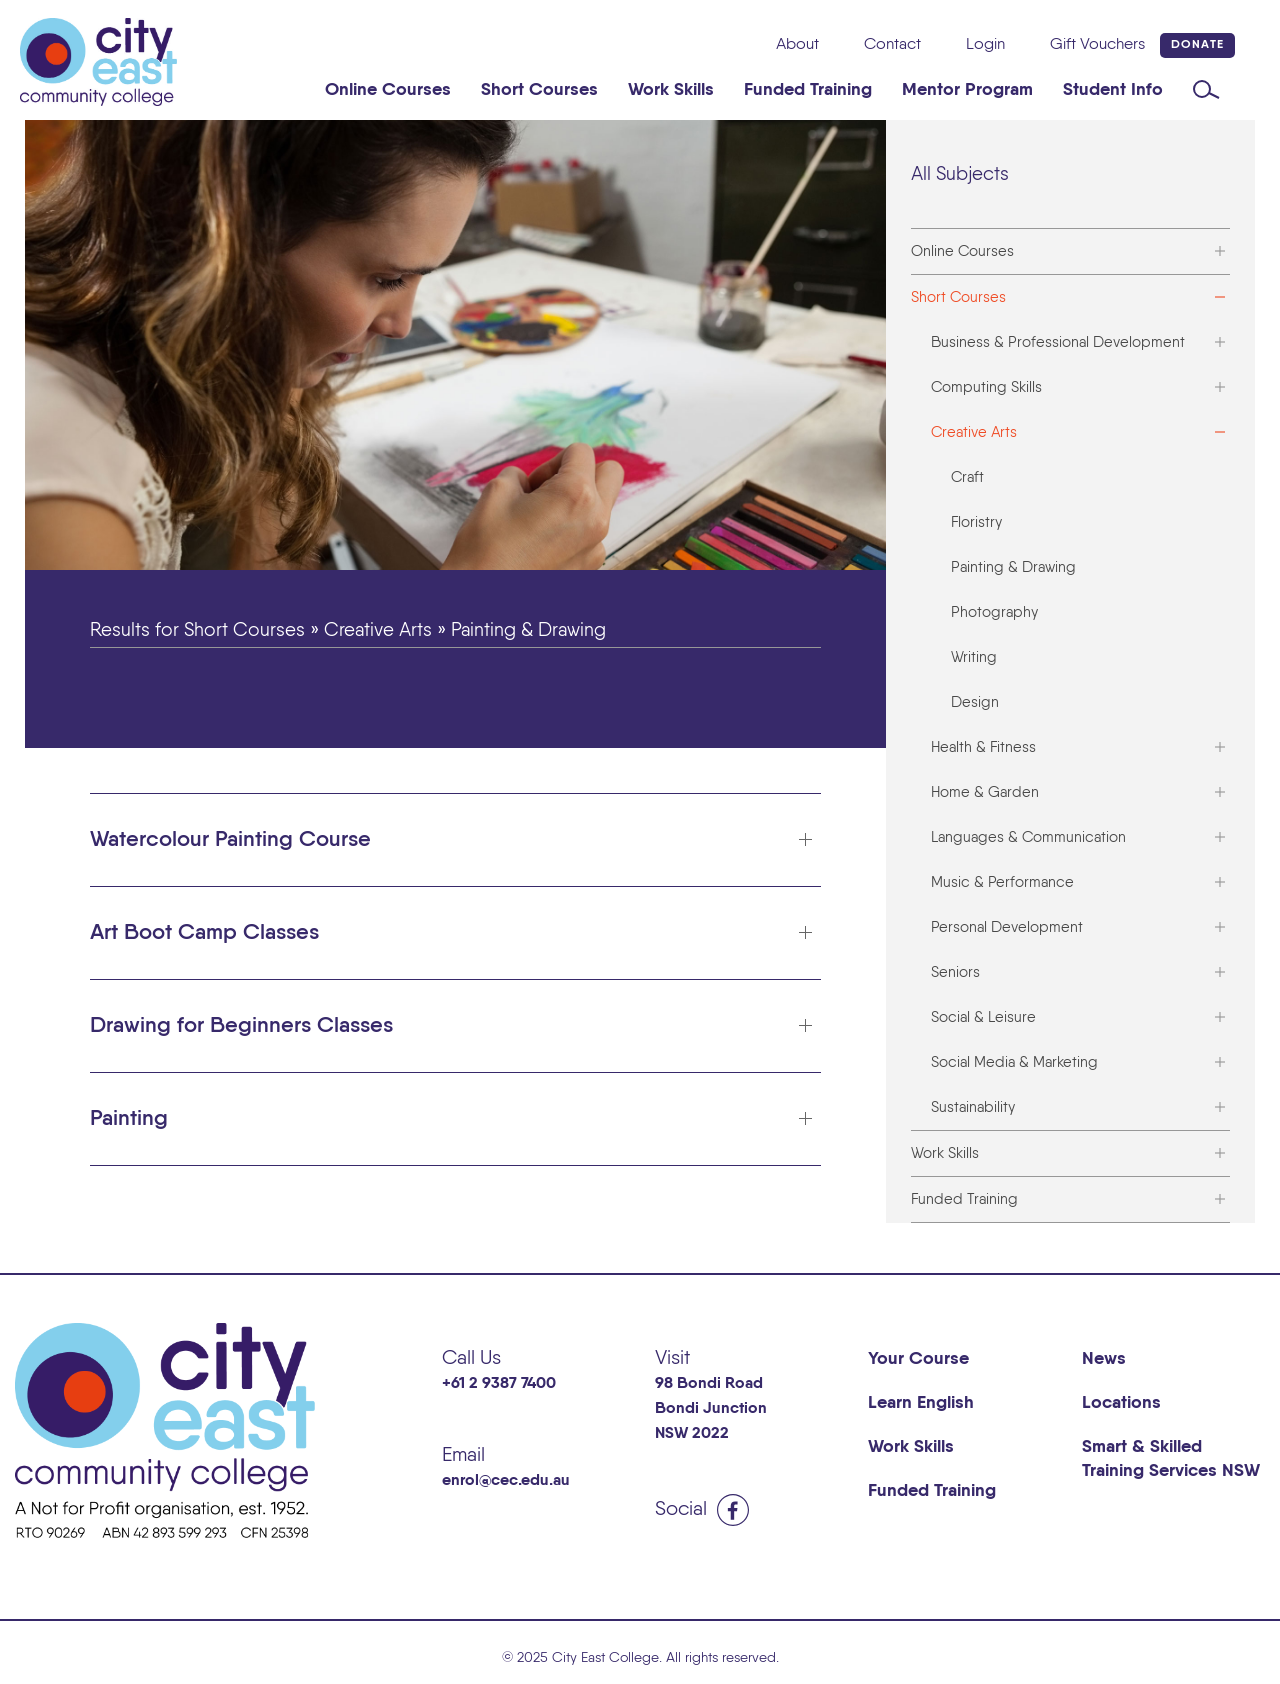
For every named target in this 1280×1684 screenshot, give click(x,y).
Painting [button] (129, 1119)
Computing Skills (986, 387)
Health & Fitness (983, 747)
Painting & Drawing (1013, 567)
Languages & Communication (1028, 837)
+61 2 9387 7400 (499, 1384)
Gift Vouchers (1097, 45)
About (797, 45)
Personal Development (1007, 927)
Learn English (921, 1403)
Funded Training (808, 90)
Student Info (1113, 90)
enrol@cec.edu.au (506, 1481)
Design (975, 702)
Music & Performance (1002, 882)
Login (985, 45)
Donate (1197, 45)
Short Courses (539, 90)
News (1104, 1359)
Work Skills (671, 90)
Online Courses (388, 90)
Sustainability (973, 1107)
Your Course (918, 1359)
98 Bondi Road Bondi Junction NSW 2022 (711, 1409)
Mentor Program (967, 90)
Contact (892, 45)
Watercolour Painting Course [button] (230, 840)
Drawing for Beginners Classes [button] (241, 1026)
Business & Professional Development (1058, 342)
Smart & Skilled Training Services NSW (1171, 1459)
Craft (967, 477)
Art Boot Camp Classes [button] (204, 933)
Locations (1121, 1403)
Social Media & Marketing (1014, 1062)
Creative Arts (974, 432)
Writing (974, 657)
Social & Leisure (983, 1017)
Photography (994, 612)
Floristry (976, 522)
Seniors (955, 972)
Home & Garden (985, 792)
